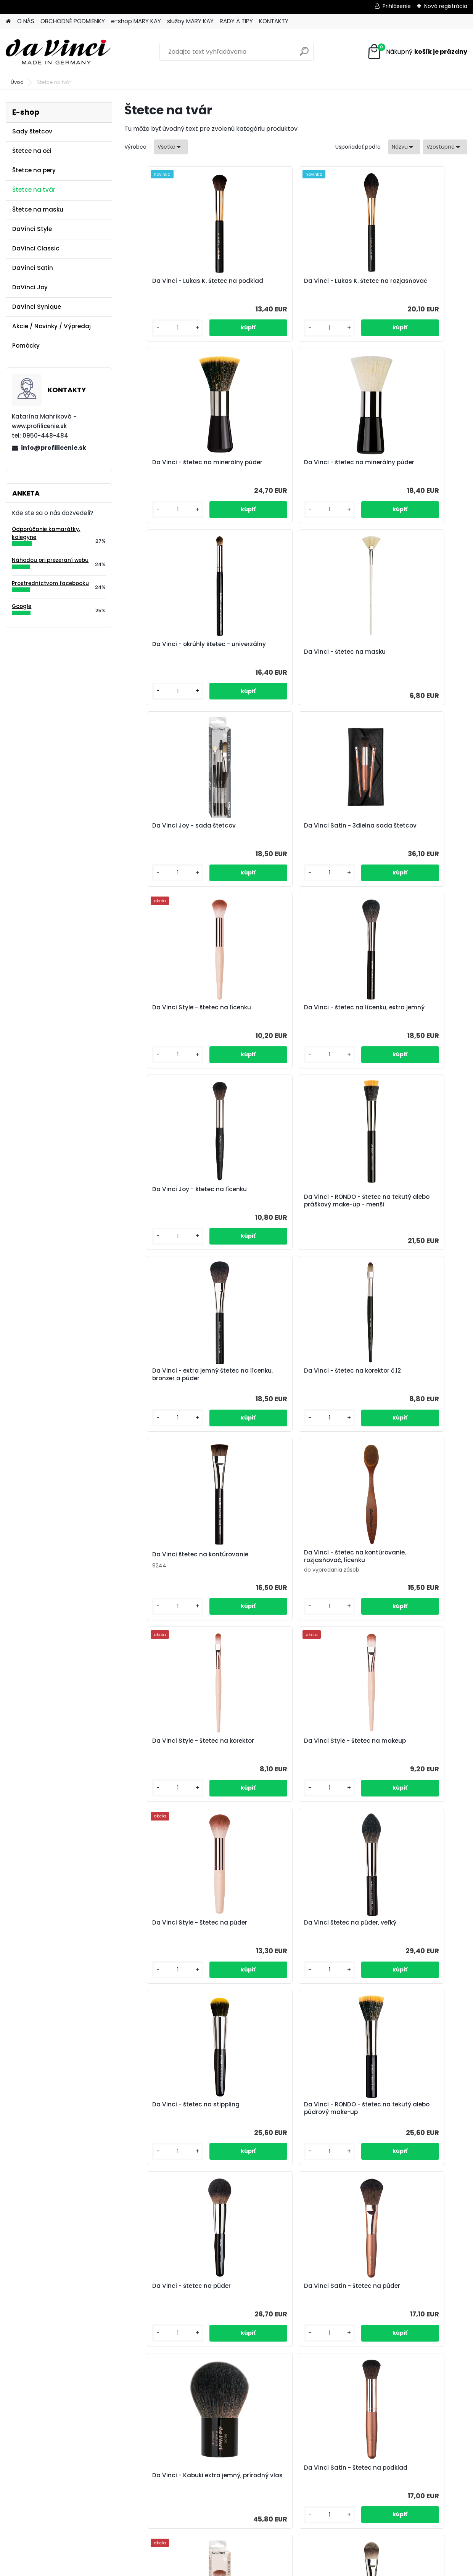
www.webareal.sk (267, 2568)
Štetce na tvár (33, 190)
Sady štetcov (32, 131)
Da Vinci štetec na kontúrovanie (409, 1007)
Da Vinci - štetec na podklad (175, 1931)
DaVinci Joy (30, 287)
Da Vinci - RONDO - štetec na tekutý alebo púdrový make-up (178, 1571)
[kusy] (150, 328)
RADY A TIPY (236, 21)
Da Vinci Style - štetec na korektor (285, 1198)
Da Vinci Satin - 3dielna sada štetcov (291, 648)
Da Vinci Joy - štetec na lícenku (294, 825)
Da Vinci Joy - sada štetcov (174, 644)
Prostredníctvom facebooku (50, 583)
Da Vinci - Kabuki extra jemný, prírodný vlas (177, 1761)
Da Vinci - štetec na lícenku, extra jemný (174, 829)
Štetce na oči (31, 151)
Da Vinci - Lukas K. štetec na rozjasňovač (289, 284)
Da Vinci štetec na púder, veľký (293, 1386)
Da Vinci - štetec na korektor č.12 (295, 1008)
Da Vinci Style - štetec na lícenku (399, 648)
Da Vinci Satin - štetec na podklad (285, 1753)
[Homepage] (8, 21)
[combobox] (404, 147)
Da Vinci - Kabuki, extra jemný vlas (177, 2116)
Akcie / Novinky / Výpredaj (51, 326)
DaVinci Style (32, 229)
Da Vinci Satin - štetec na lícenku (285, 2116)
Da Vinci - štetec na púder (286, 1568)
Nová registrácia (445, 6)
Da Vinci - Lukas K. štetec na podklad (174, 284)
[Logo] (58, 52)
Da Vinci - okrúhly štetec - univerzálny (286, 466)
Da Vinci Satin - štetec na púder (409, 1568)
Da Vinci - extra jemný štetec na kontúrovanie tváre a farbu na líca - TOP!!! (352, 2301)
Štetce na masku (37, 209)
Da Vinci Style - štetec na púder (179, 1386)
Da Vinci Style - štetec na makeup (399, 1198)
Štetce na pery (34, 170)
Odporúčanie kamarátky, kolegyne (46, 533)
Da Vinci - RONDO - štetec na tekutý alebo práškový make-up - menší (408, 839)
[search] (304, 54)
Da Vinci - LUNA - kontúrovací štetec (234, 2308)
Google (21, 606)
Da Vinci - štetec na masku (401, 470)
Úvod (17, 82)
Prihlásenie (397, 6)
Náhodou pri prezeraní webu (50, 560)
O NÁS (25, 21)
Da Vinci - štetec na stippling (404, 1386)
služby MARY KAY (190, 21)
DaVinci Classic (36, 248)
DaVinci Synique (36, 307)
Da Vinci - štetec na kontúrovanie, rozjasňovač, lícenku (172, 1197)
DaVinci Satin (32, 268)
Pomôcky (26, 346)
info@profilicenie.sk (53, 447)
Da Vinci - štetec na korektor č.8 (408, 1931)
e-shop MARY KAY (136, 21)
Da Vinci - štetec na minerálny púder (406, 284)
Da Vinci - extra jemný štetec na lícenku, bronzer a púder (180, 1011)
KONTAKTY (273, 21)
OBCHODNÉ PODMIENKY (72, 21)
